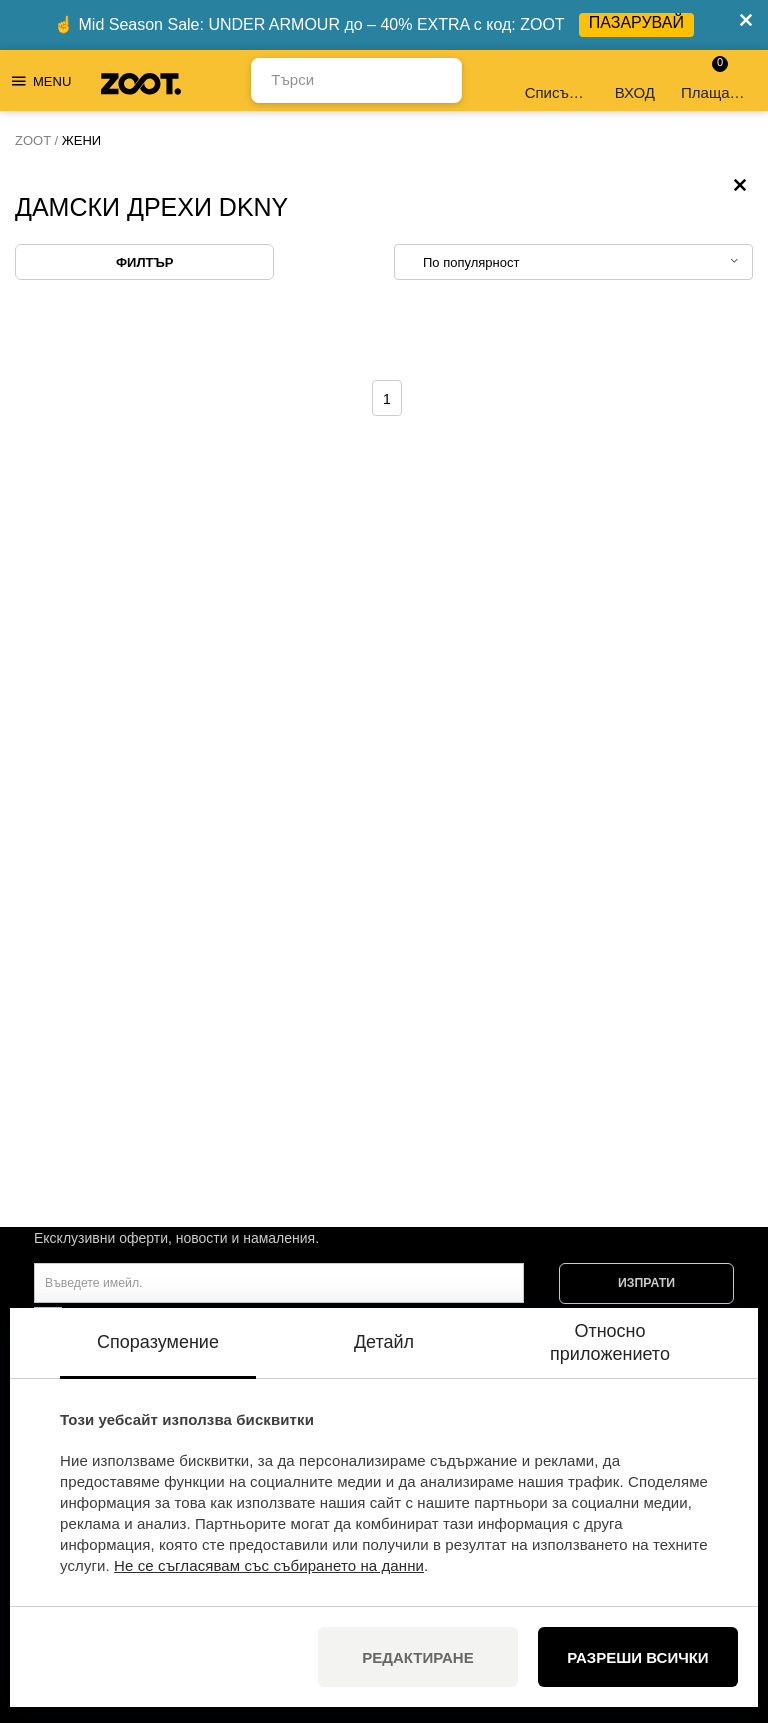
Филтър (144, 262)
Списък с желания (558, 80)
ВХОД (635, 80)
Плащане (713, 78)
